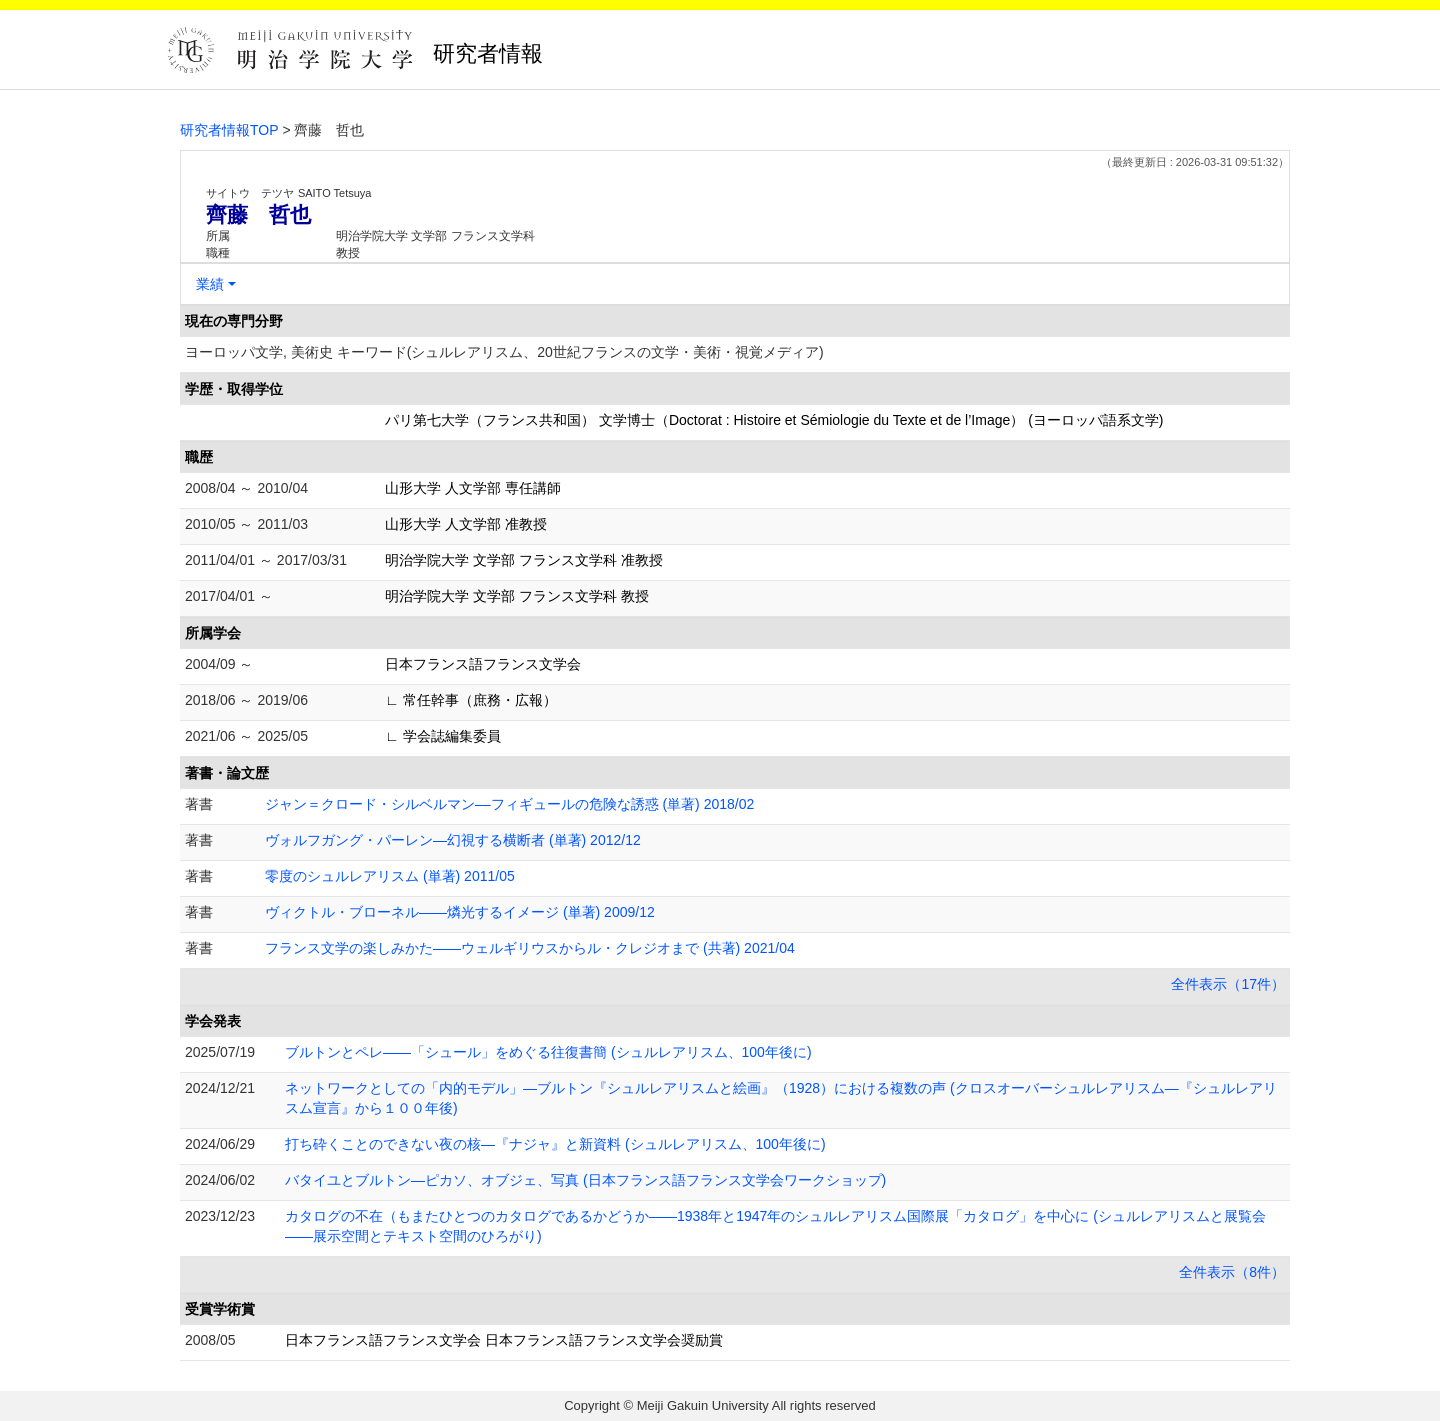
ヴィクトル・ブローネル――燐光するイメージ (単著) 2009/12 (460, 912)
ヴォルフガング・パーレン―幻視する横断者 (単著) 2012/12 (453, 840)
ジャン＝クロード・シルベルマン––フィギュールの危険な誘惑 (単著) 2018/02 (509, 804)
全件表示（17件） (1228, 984)
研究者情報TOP (229, 130)
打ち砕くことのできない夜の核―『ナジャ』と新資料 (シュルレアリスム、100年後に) (555, 1144)
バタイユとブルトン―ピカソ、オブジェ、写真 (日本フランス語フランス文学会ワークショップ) (585, 1180)
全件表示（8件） (1232, 1272)
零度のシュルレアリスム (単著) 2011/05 (390, 876)
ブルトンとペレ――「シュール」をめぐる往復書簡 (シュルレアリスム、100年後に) (548, 1052)
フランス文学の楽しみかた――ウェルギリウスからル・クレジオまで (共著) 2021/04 (530, 948)
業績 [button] (210, 284)
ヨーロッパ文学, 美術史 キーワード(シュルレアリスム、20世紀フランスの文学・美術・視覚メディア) (504, 352)
